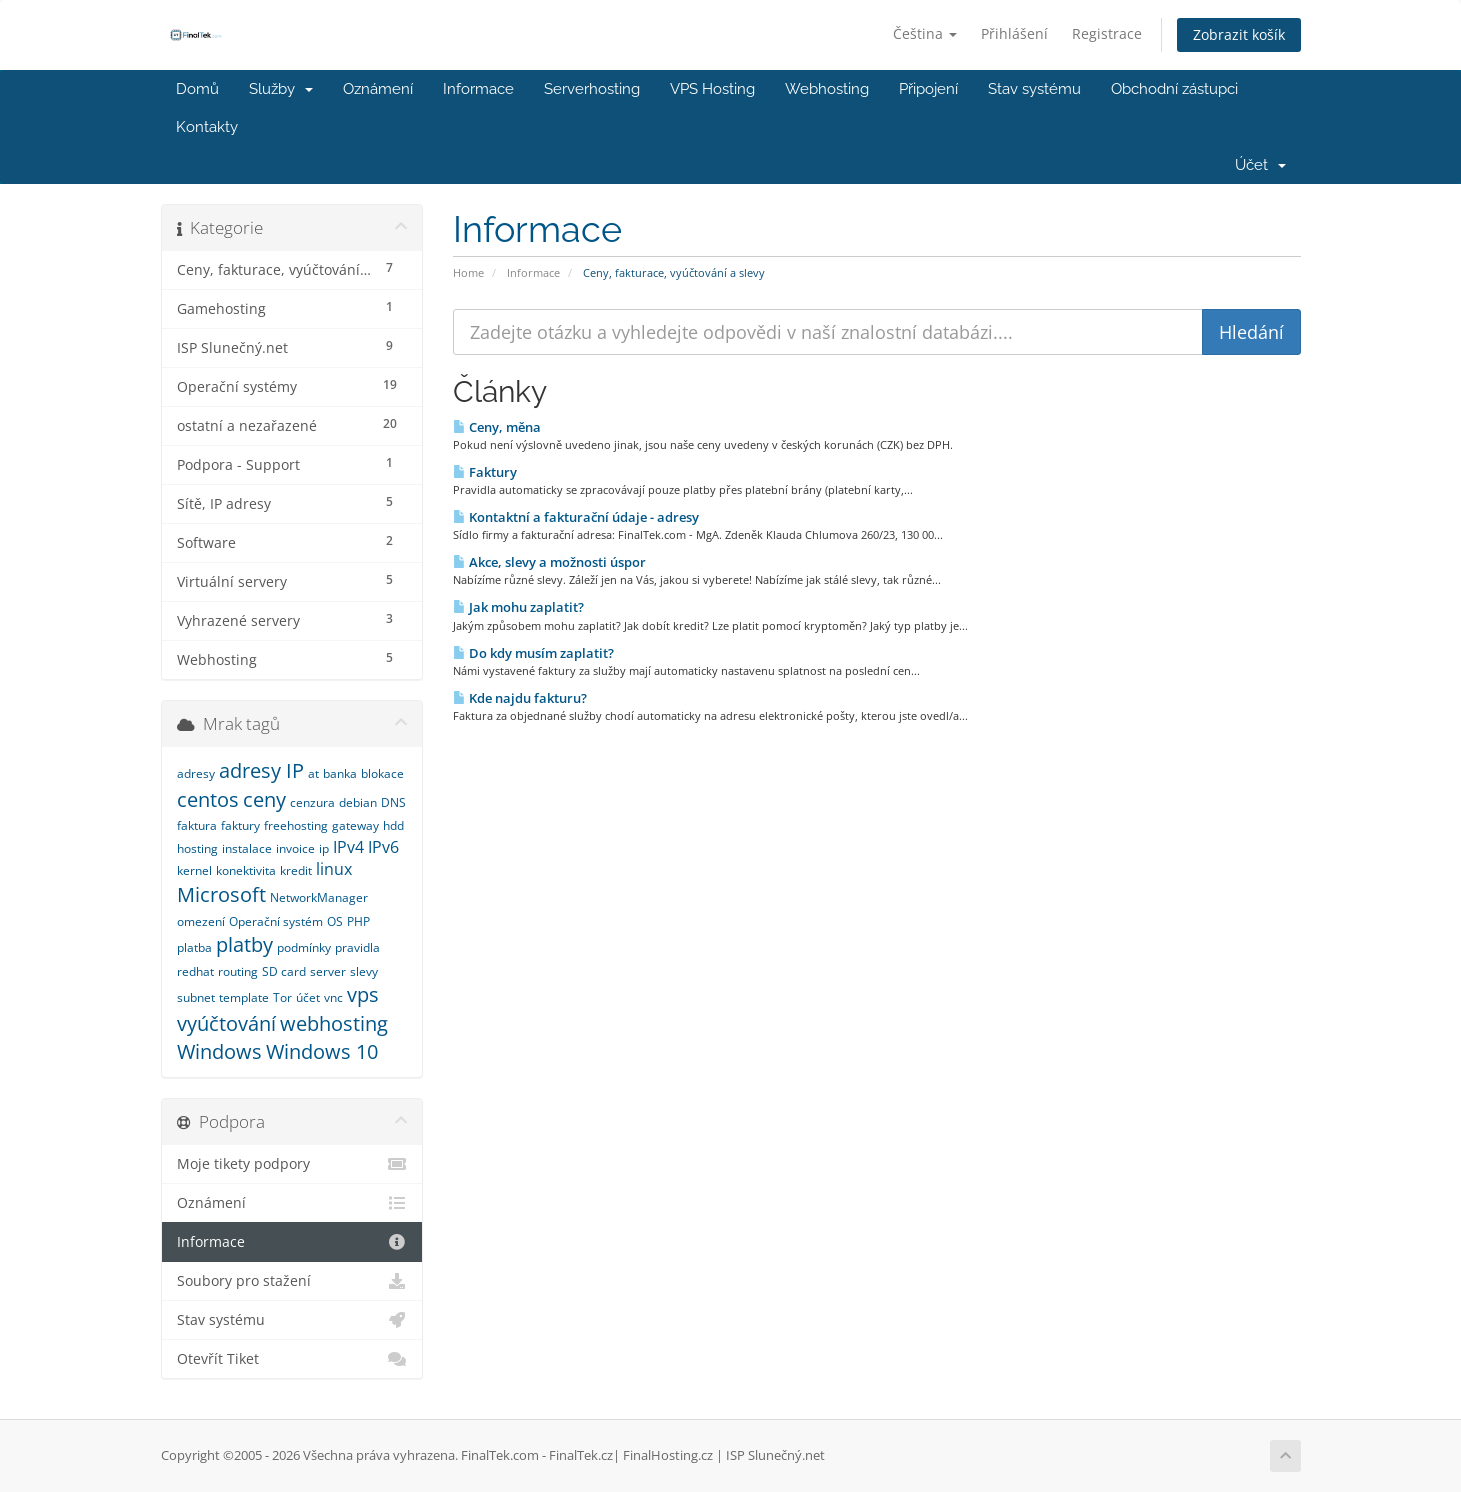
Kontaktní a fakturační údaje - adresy (576, 517)
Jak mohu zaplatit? (518, 607)
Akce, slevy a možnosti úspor (549, 562)
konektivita (246, 870)
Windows (219, 1051)
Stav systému (1034, 89)
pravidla (357, 947)
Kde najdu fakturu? (520, 698)
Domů (197, 89)
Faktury (485, 472)
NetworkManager (319, 897)
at (313, 773)
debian (358, 802)
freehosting (296, 825)
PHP (358, 921)
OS (335, 921)
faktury (240, 825)
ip (324, 848)
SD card (284, 971)
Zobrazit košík (1239, 34)
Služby (281, 89)
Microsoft (221, 894)
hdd (393, 825)
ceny (264, 799)
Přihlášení (1014, 33)
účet (308, 997)
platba (194, 947)
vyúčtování (226, 1023)
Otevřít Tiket (292, 1359)
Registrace (1107, 33)
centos (208, 799)
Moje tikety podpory (292, 1164)
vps (363, 994)
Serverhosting (592, 89)
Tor (282, 997)
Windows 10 (322, 1051)
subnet (196, 997)
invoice (295, 848)
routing (238, 971)
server (328, 971)
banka (340, 773)
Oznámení (378, 89)
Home (468, 272)
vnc (333, 997)
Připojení (928, 89)
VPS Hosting (712, 89)
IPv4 (348, 847)
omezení (201, 921)
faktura (197, 825)
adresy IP (261, 770)
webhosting (334, 1023)
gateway (355, 825)
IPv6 (383, 847)
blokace (382, 773)
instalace (247, 848)
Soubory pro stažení (292, 1281)
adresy (196, 773)
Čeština (925, 33)
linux (334, 869)
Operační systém (276, 921)
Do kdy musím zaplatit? (533, 653)
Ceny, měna (497, 427)
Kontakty (207, 127)
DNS (393, 802)
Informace (478, 89)
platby (244, 944)
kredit (296, 870)
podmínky (304, 947)
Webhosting (827, 89)
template (244, 997)
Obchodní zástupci (1174, 89)
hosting (197, 848)
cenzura (312, 802)
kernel (194, 870)
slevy (364, 971)
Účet (1260, 165)
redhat (195, 971)
